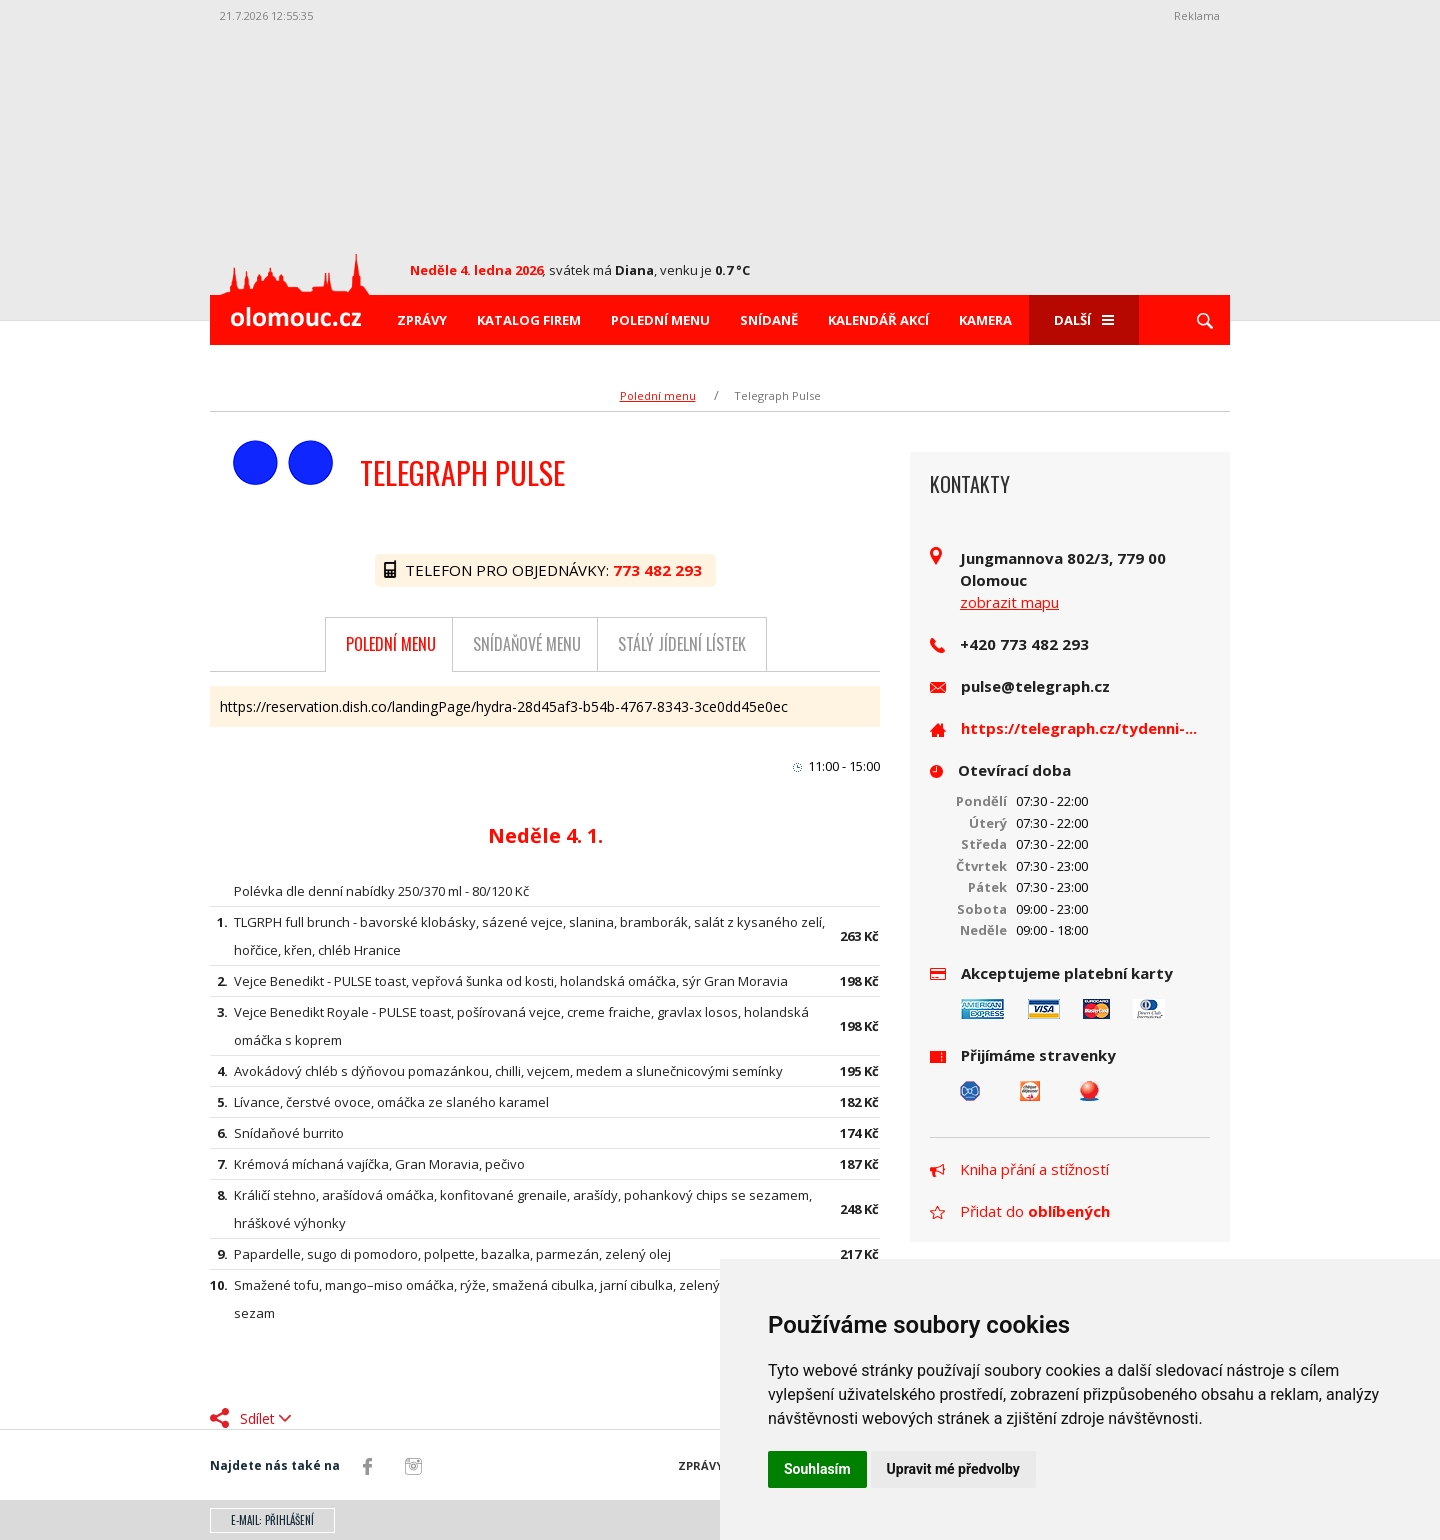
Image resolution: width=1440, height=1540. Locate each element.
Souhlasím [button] (817, 1469)
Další (1084, 320)
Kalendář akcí (878, 320)
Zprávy (422, 320)
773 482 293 (659, 570)
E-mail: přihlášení (272, 1520)
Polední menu (660, 320)
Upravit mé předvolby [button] (953, 1469)
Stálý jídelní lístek (682, 644)
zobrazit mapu (1009, 602)
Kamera (985, 320)
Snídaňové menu (527, 644)
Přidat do (1020, 1211)
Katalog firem (529, 320)
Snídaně (769, 320)
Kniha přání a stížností (1019, 1169)
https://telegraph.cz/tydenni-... (1079, 728)
